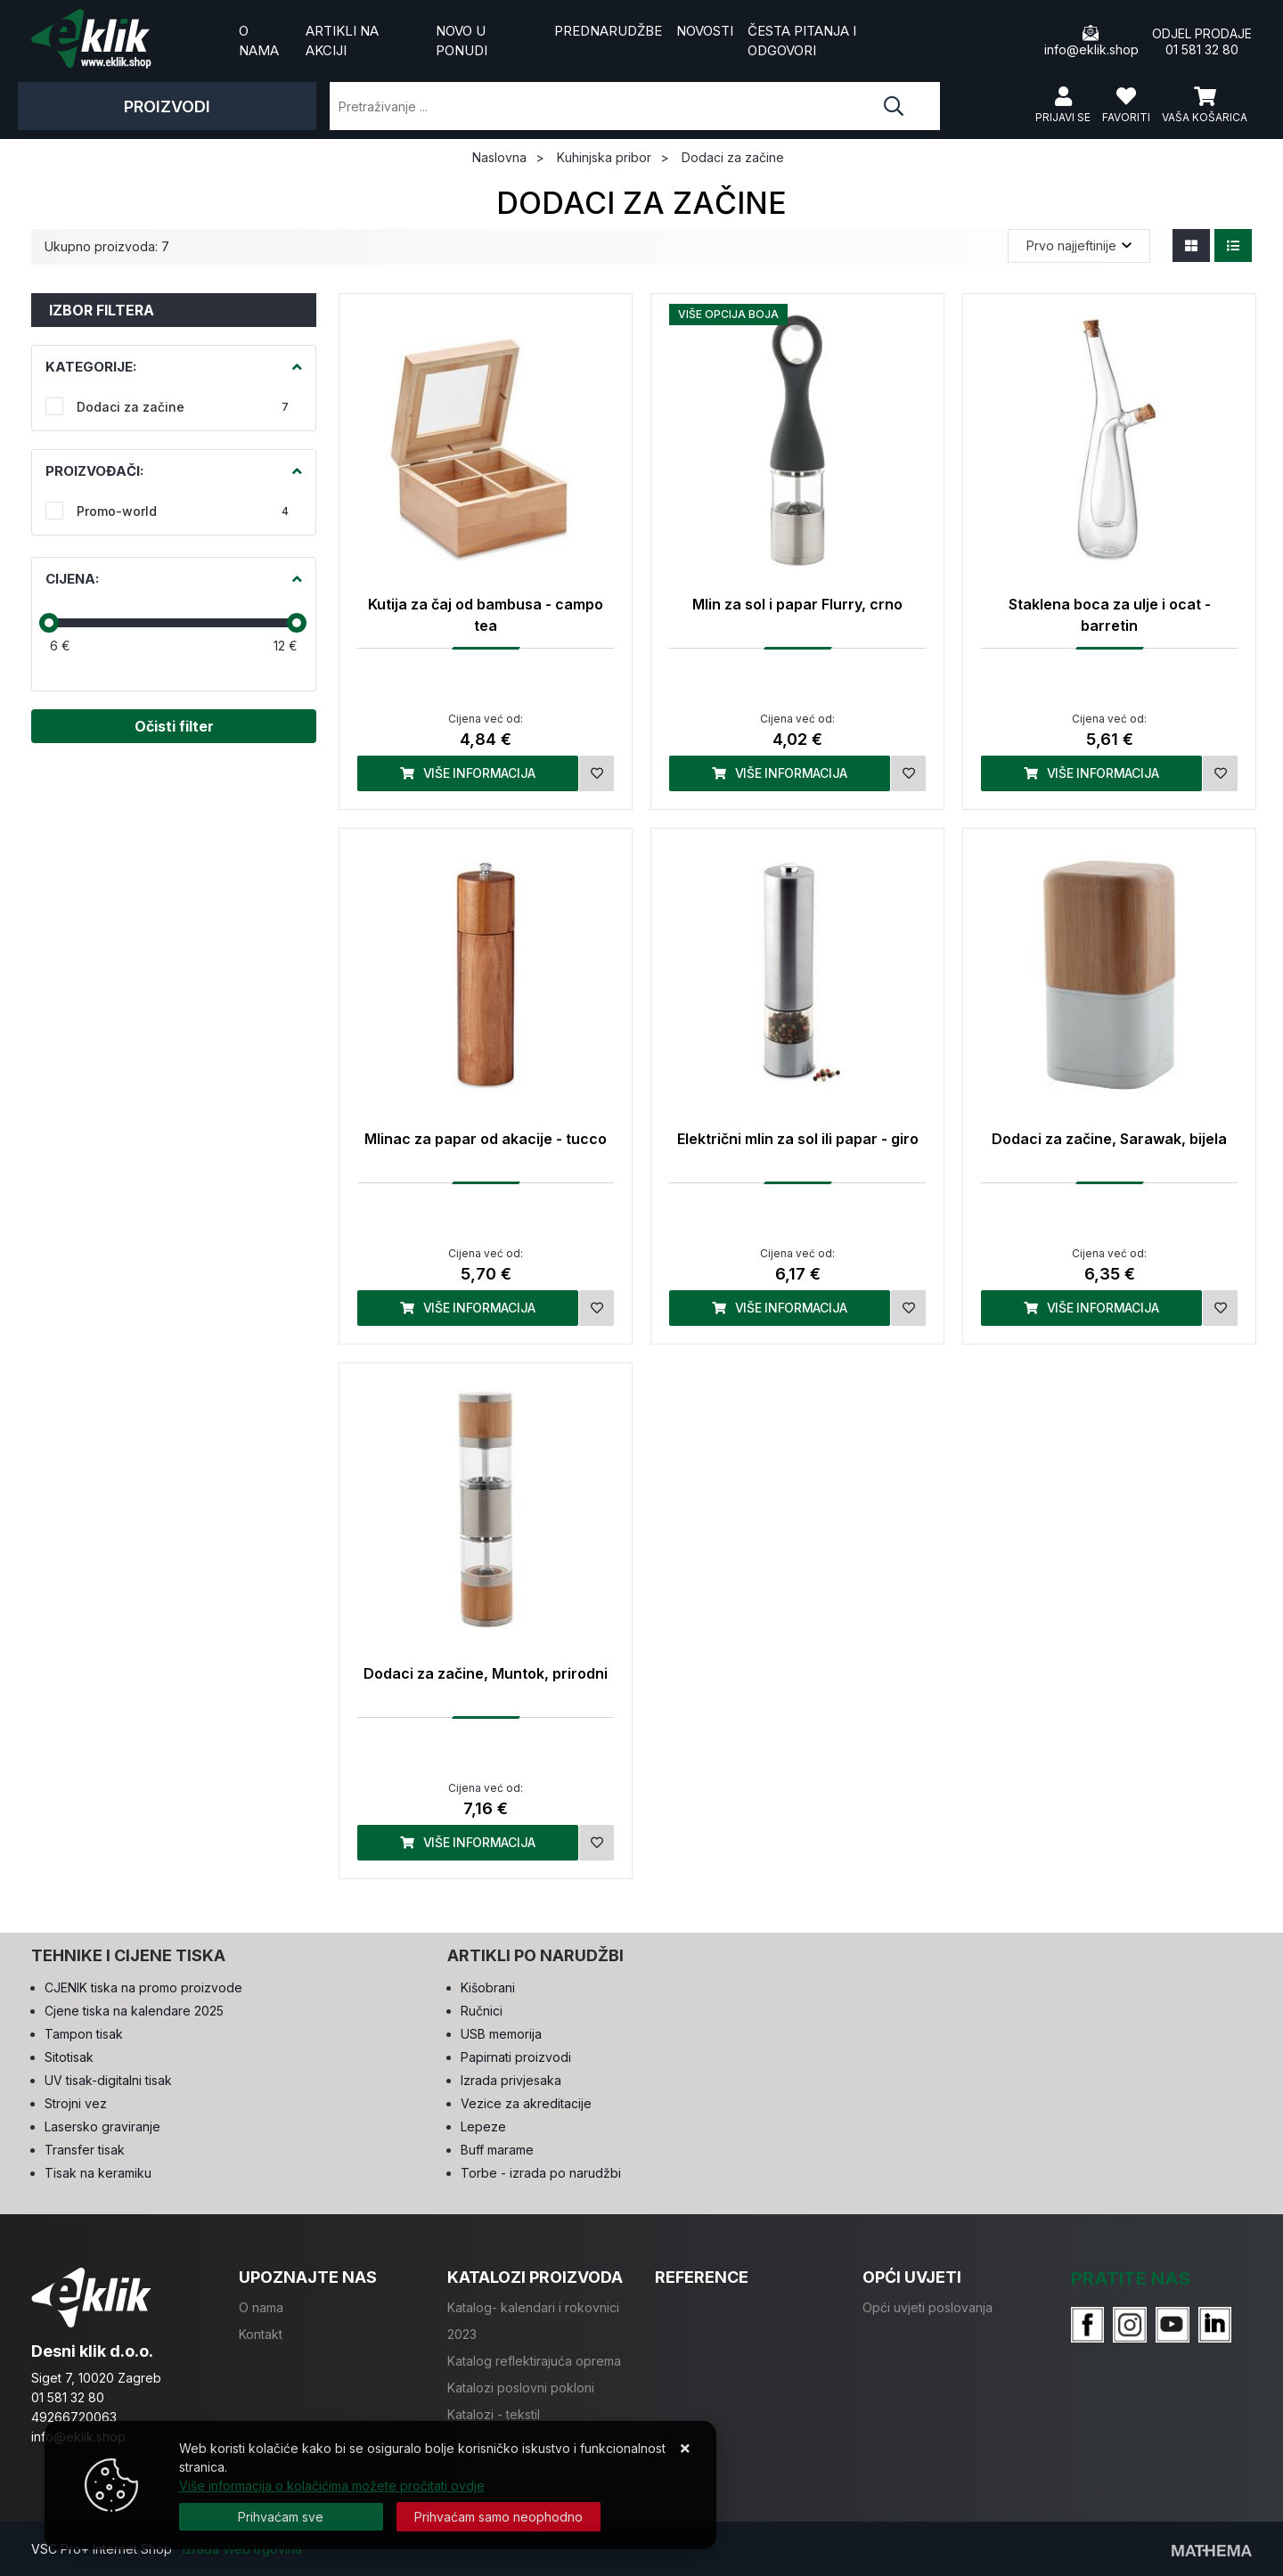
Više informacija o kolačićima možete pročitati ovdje (332, 2485)
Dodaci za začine (183, 406)
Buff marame (497, 2149)
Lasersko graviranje (102, 2126)
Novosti (704, 30)
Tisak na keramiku (98, 2172)
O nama (259, 41)
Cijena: (72, 578)
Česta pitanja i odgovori (802, 41)
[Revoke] (498, 2516)
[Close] (281, 2517)
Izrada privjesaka (511, 2080)
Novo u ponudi (461, 41)
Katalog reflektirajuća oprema (534, 2360)
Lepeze (483, 2126)
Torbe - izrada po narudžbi (541, 2172)
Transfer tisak (85, 2149)
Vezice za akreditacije (526, 2103)
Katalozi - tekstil (493, 2414)
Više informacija (467, 773)
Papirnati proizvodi (516, 2057)
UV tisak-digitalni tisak (108, 2080)
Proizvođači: (94, 470)
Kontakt (260, 2334)
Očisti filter (174, 726)
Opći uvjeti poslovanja (927, 2307)
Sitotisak (69, 2057)
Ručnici (482, 2010)
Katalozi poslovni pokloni (520, 2387)
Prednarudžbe (608, 30)
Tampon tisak (84, 2033)
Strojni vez (76, 2103)
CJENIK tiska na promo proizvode (143, 1987)
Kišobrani (488, 1987)
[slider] (49, 623)
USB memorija (501, 2033)
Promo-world (183, 511)
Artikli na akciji (342, 41)
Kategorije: (90, 366)
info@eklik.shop (1091, 40)
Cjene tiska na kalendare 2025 (134, 2010)
